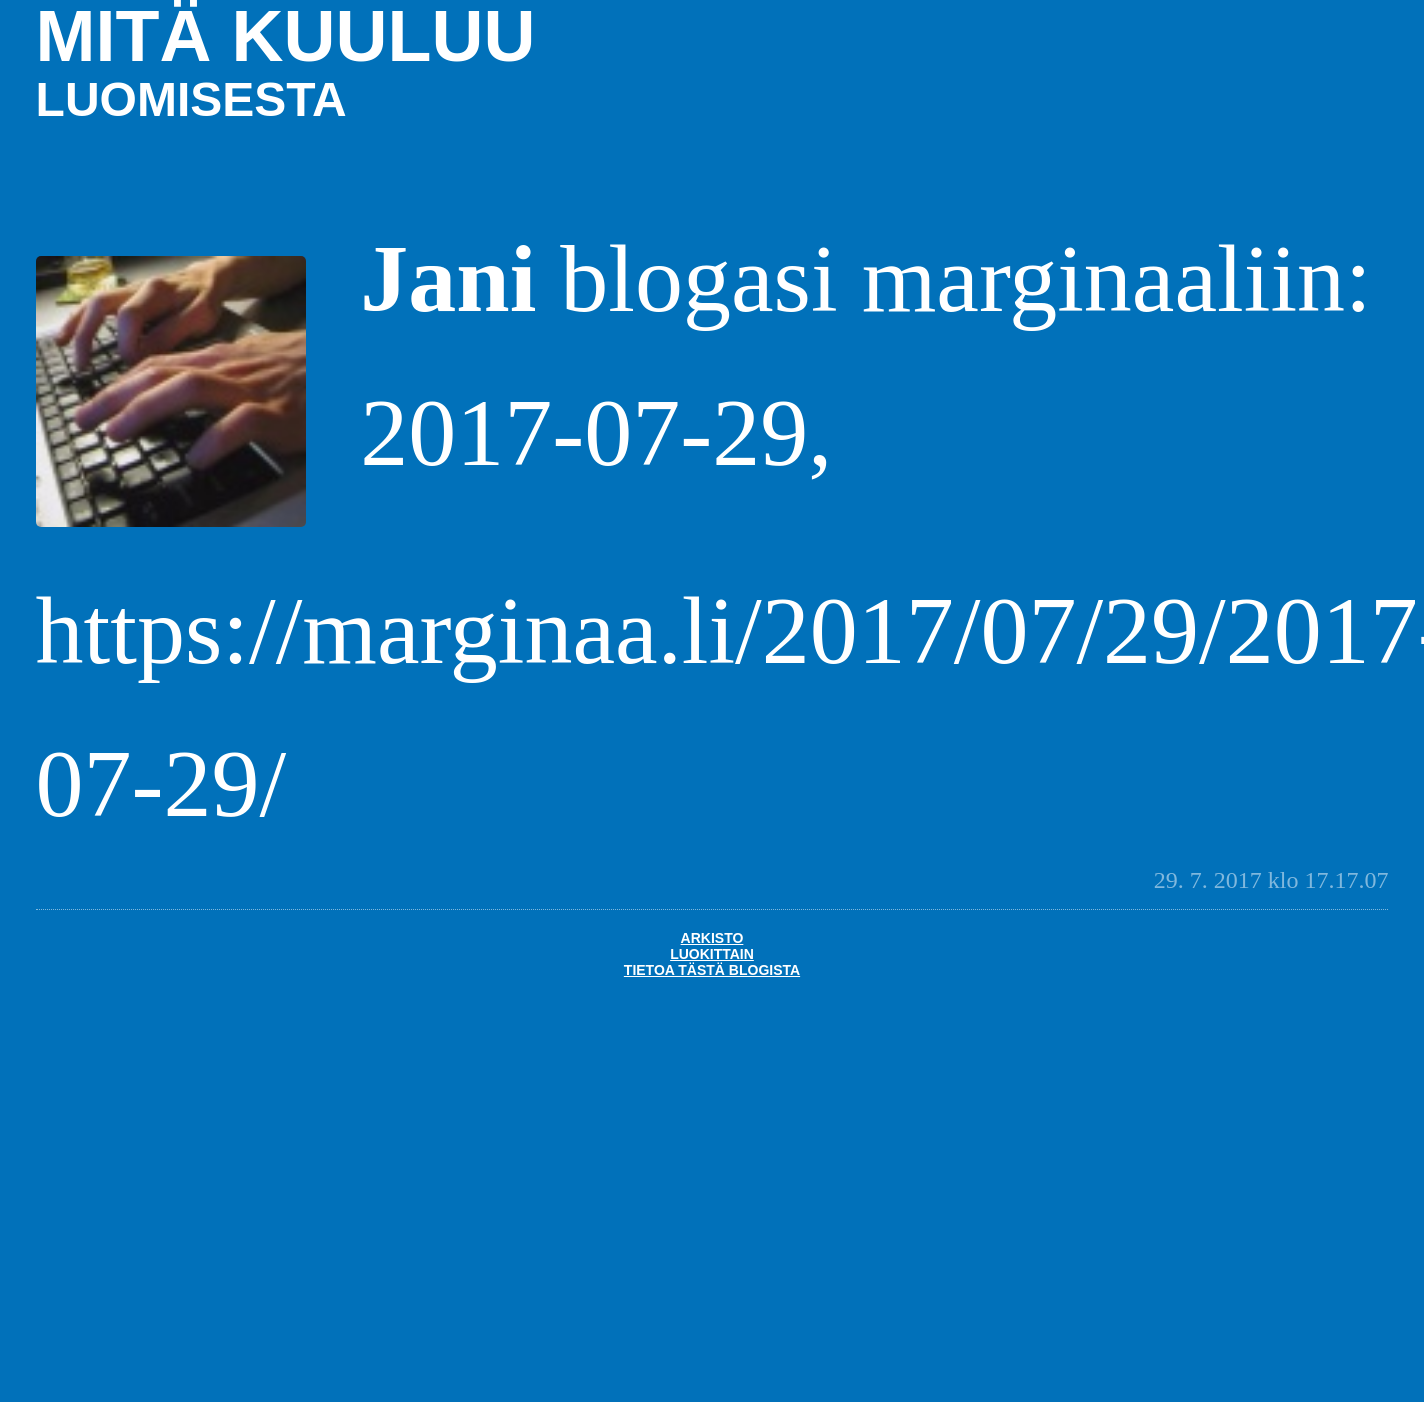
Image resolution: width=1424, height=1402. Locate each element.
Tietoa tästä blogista (712, 970)
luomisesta (191, 99)
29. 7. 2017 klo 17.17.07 (1271, 880)
